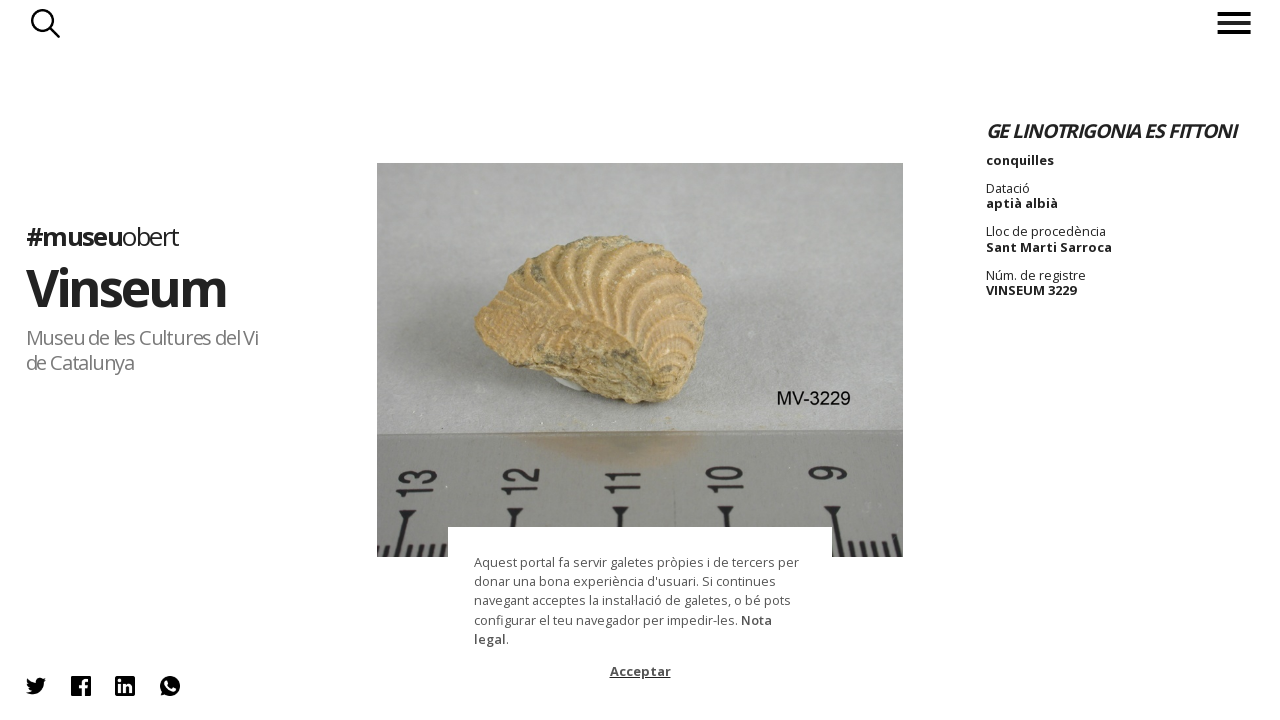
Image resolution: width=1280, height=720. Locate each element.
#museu (102, 236)
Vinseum (126, 287)
